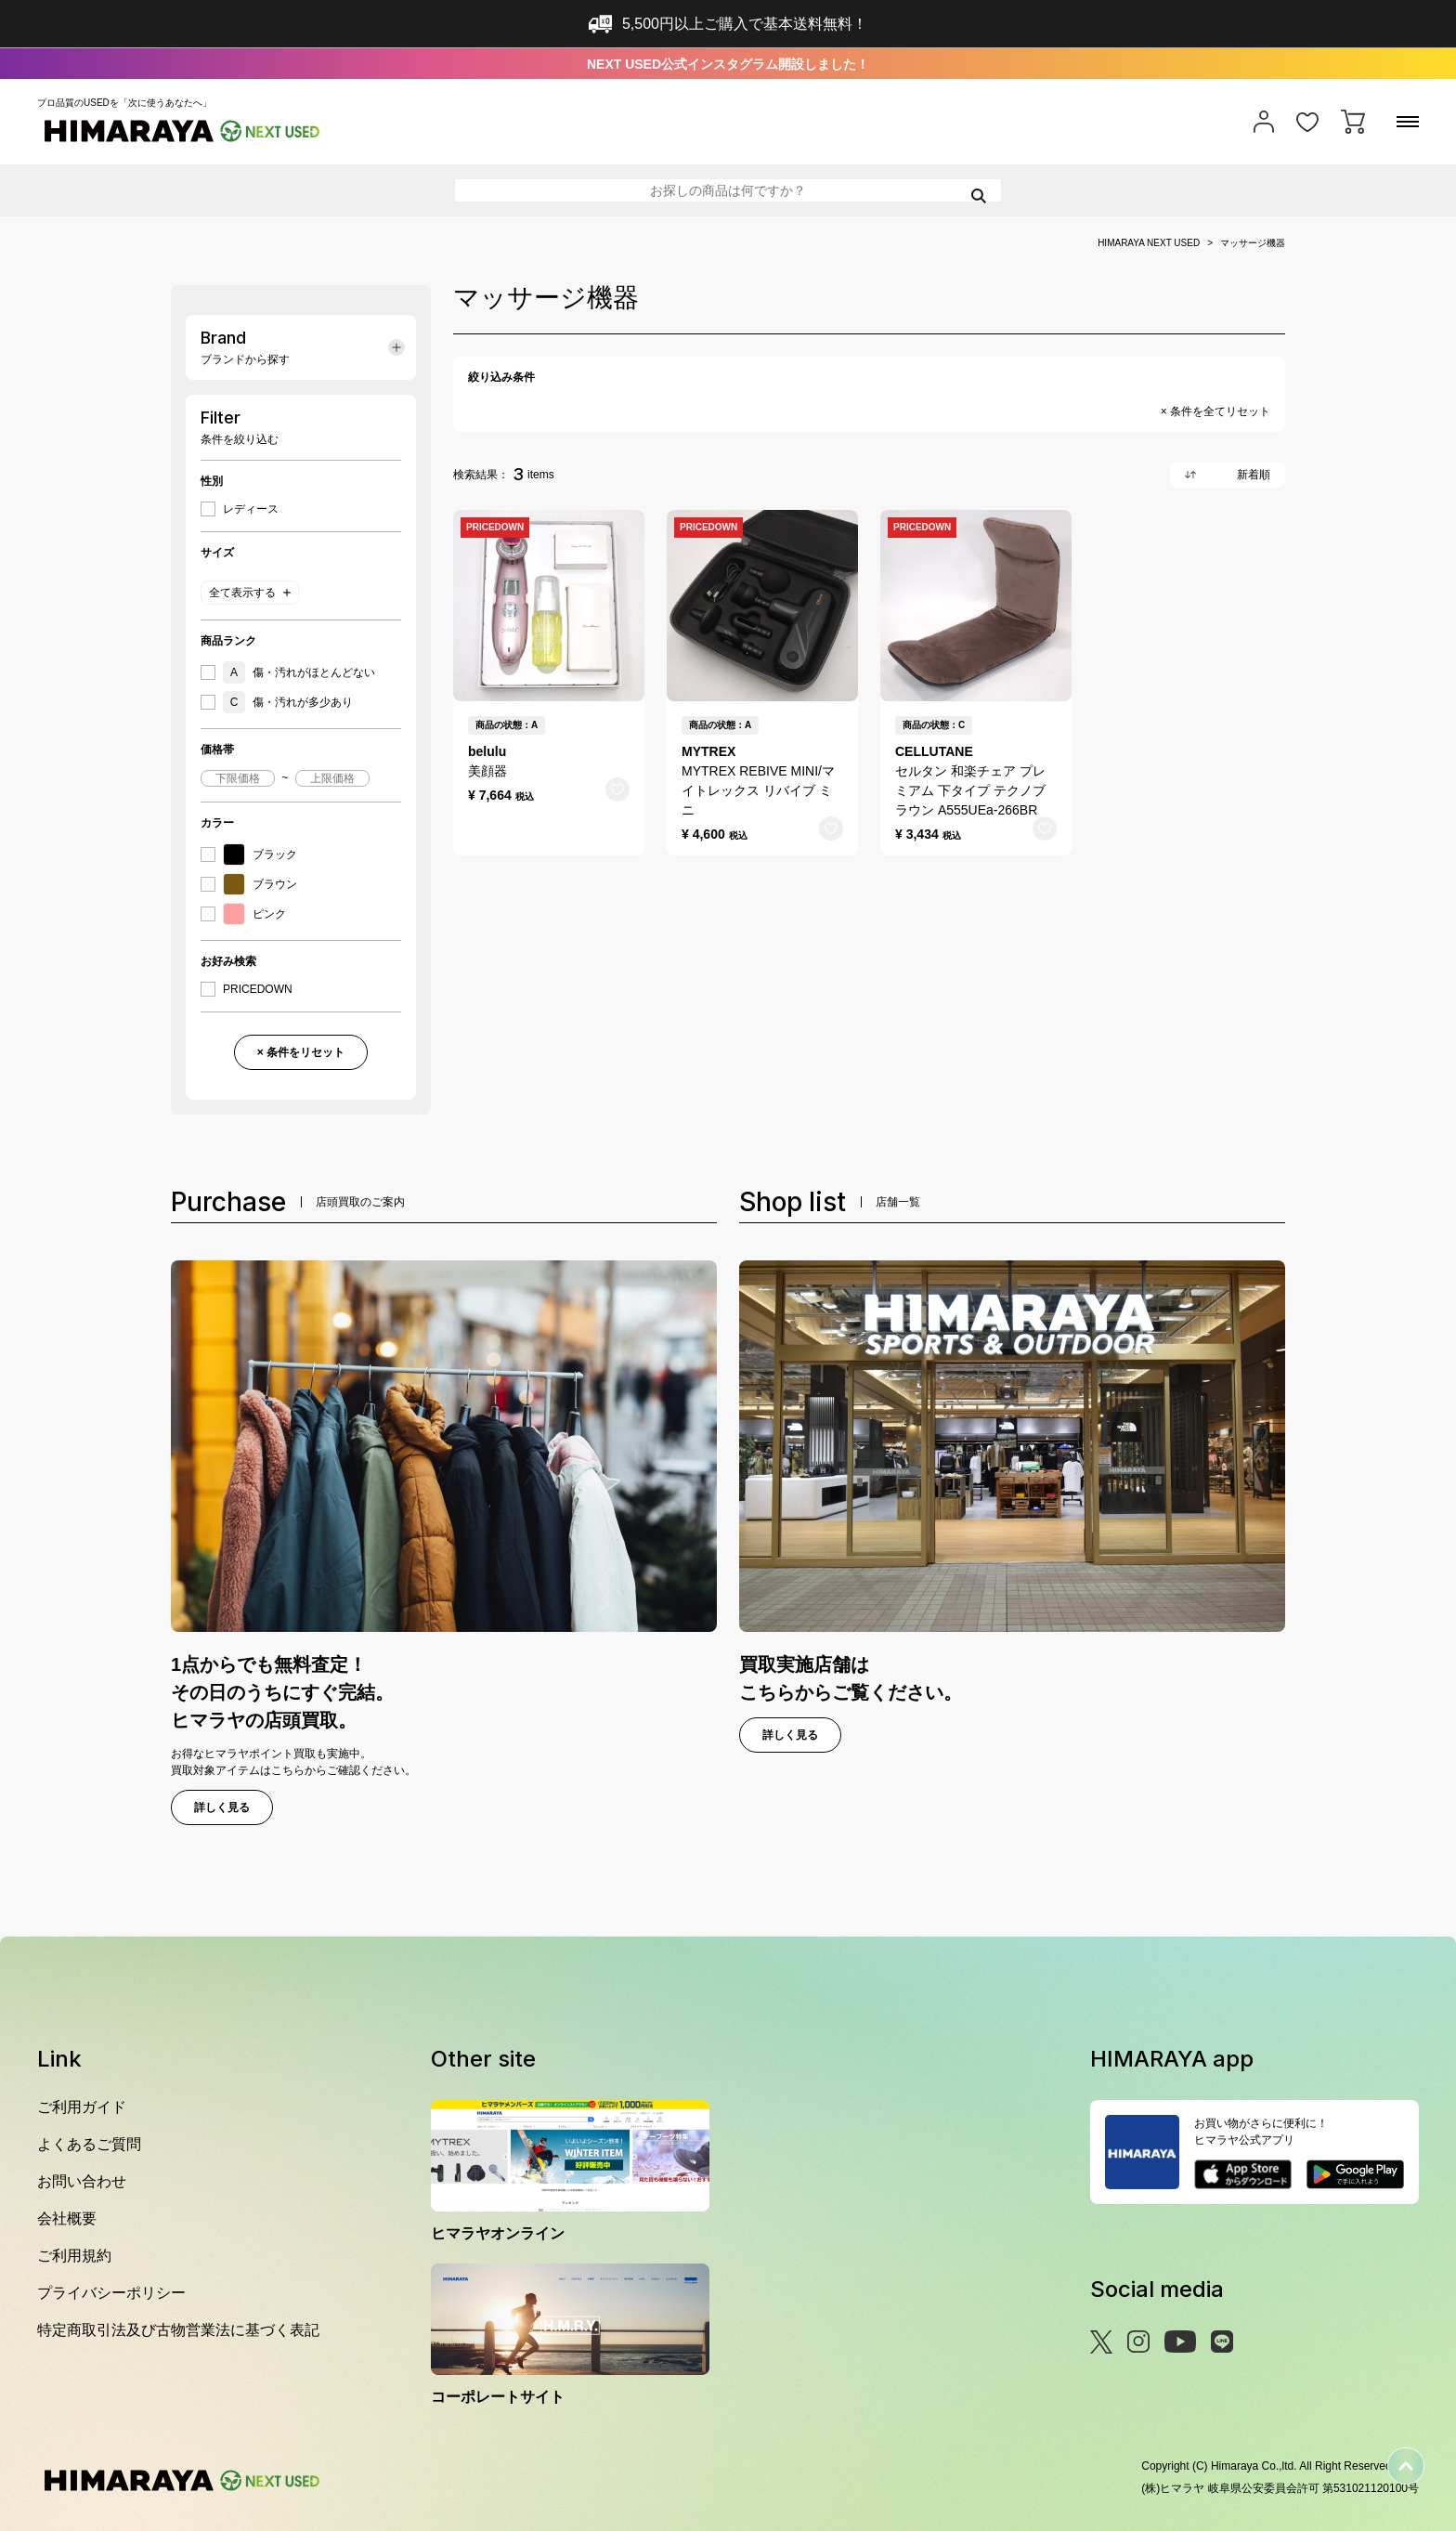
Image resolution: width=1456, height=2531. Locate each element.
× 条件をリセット (300, 1052)
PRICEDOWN (257, 989)
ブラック (260, 854)
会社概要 (67, 2218)
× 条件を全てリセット (1215, 411)
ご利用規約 (74, 2256)
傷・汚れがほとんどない (299, 672)
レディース (251, 509)
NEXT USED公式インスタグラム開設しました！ (728, 64)
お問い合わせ (81, 2181)
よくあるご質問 (89, 2144)
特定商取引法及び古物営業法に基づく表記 (178, 2330)
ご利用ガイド (81, 2107)
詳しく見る (222, 1807)
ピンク (254, 914)
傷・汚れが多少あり (288, 702)
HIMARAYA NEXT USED (1149, 243)
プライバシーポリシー (111, 2293)
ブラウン (260, 884)
